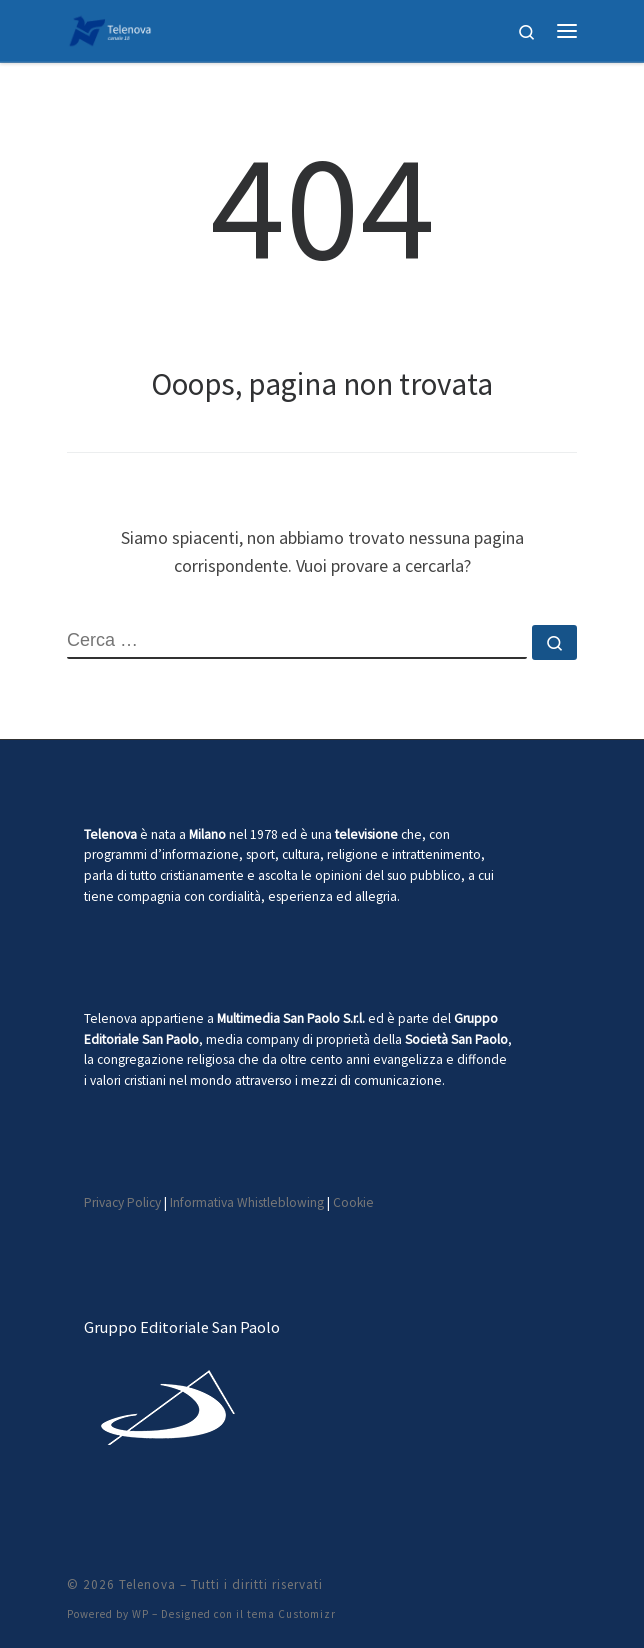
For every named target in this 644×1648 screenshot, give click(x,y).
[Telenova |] (110, 28)
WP (140, 1614)
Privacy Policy (122, 1202)
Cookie (353, 1202)
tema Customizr (291, 1614)
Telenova (147, 1584)
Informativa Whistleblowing (247, 1202)
